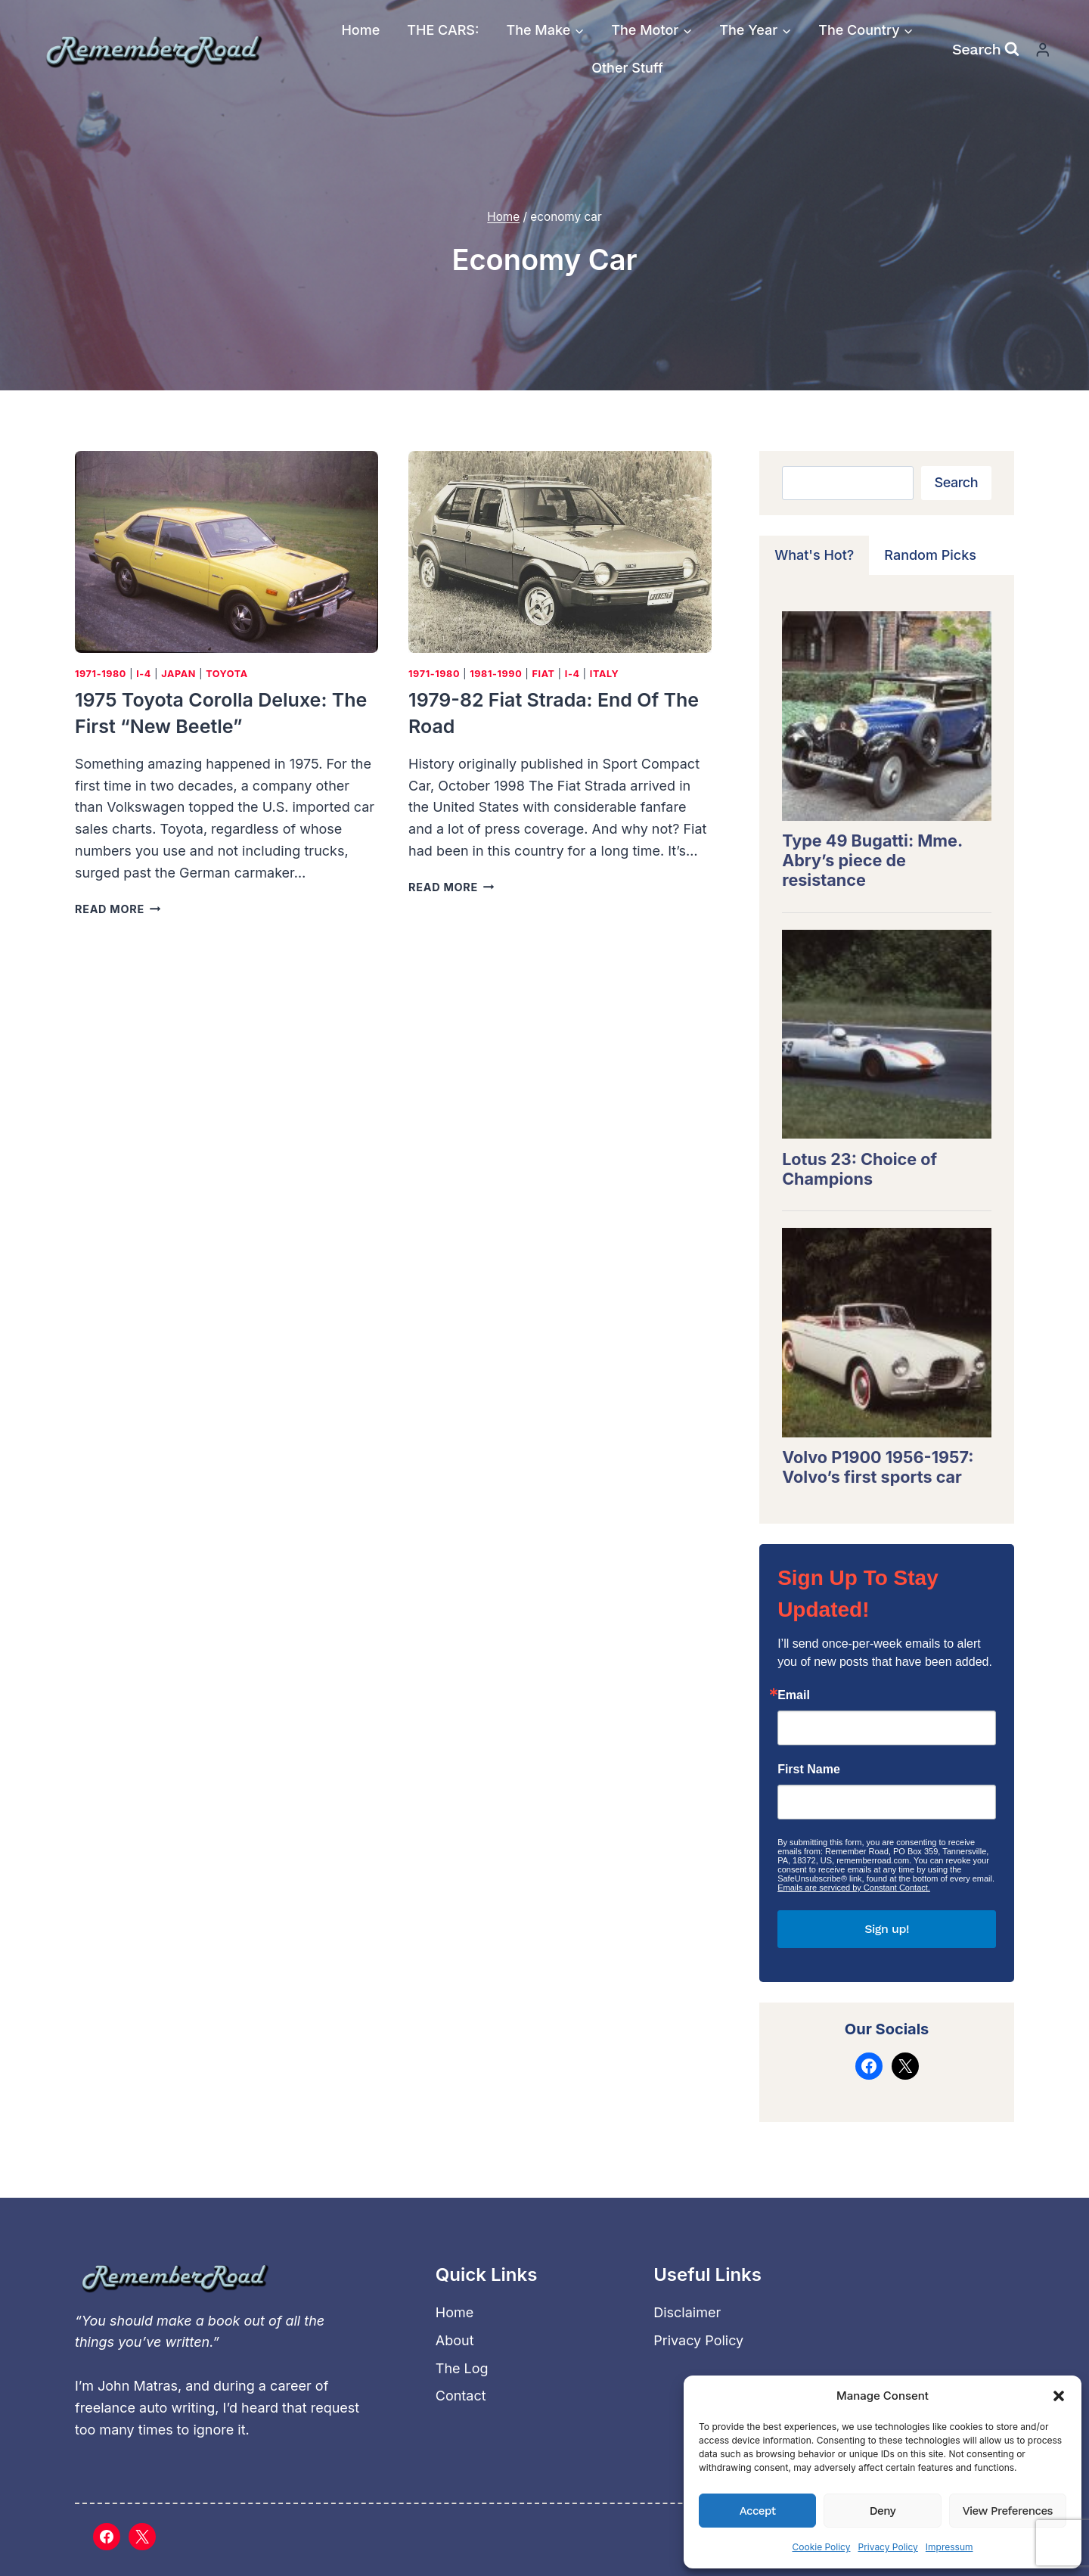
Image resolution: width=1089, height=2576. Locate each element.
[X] (142, 2536)
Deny (882, 2511)
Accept (758, 2511)
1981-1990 (496, 673)
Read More (117, 909)
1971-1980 (100, 673)
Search (956, 482)
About (455, 2340)
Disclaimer (687, 2312)
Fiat (543, 673)
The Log (462, 2368)
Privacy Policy (887, 2547)
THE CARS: (443, 30)
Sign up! (886, 1929)
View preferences (1008, 2511)
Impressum (949, 2547)
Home (360, 30)
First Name (808, 1769)
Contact (461, 2396)
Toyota (227, 673)
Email (793, 1695)
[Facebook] (106, 2536)
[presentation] (226, 552)
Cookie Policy (821, 2547)
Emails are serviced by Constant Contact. (853, 1887)
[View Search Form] (986, 49)
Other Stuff (627, 68)
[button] (1058, 2396)
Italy (604, 673)
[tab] (814, 555)
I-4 (143, 673)
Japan (178, 673)
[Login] (1043, 49)
